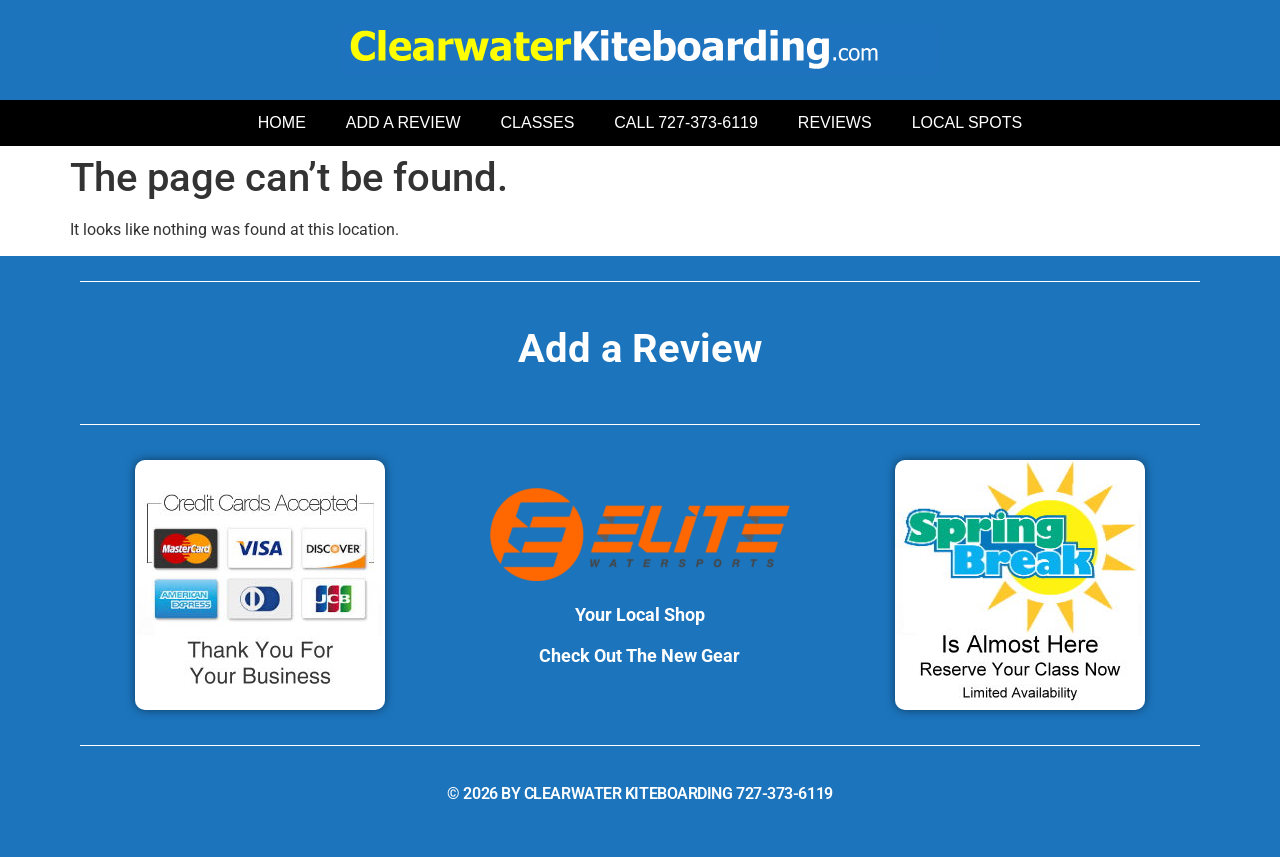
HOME (282, 122)
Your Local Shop (640, 614)
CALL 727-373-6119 (686, 122)
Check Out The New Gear (639, 655)
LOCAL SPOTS (967, 122)
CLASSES (538, 122)
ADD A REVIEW (403, 122)
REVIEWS (835, 122)
